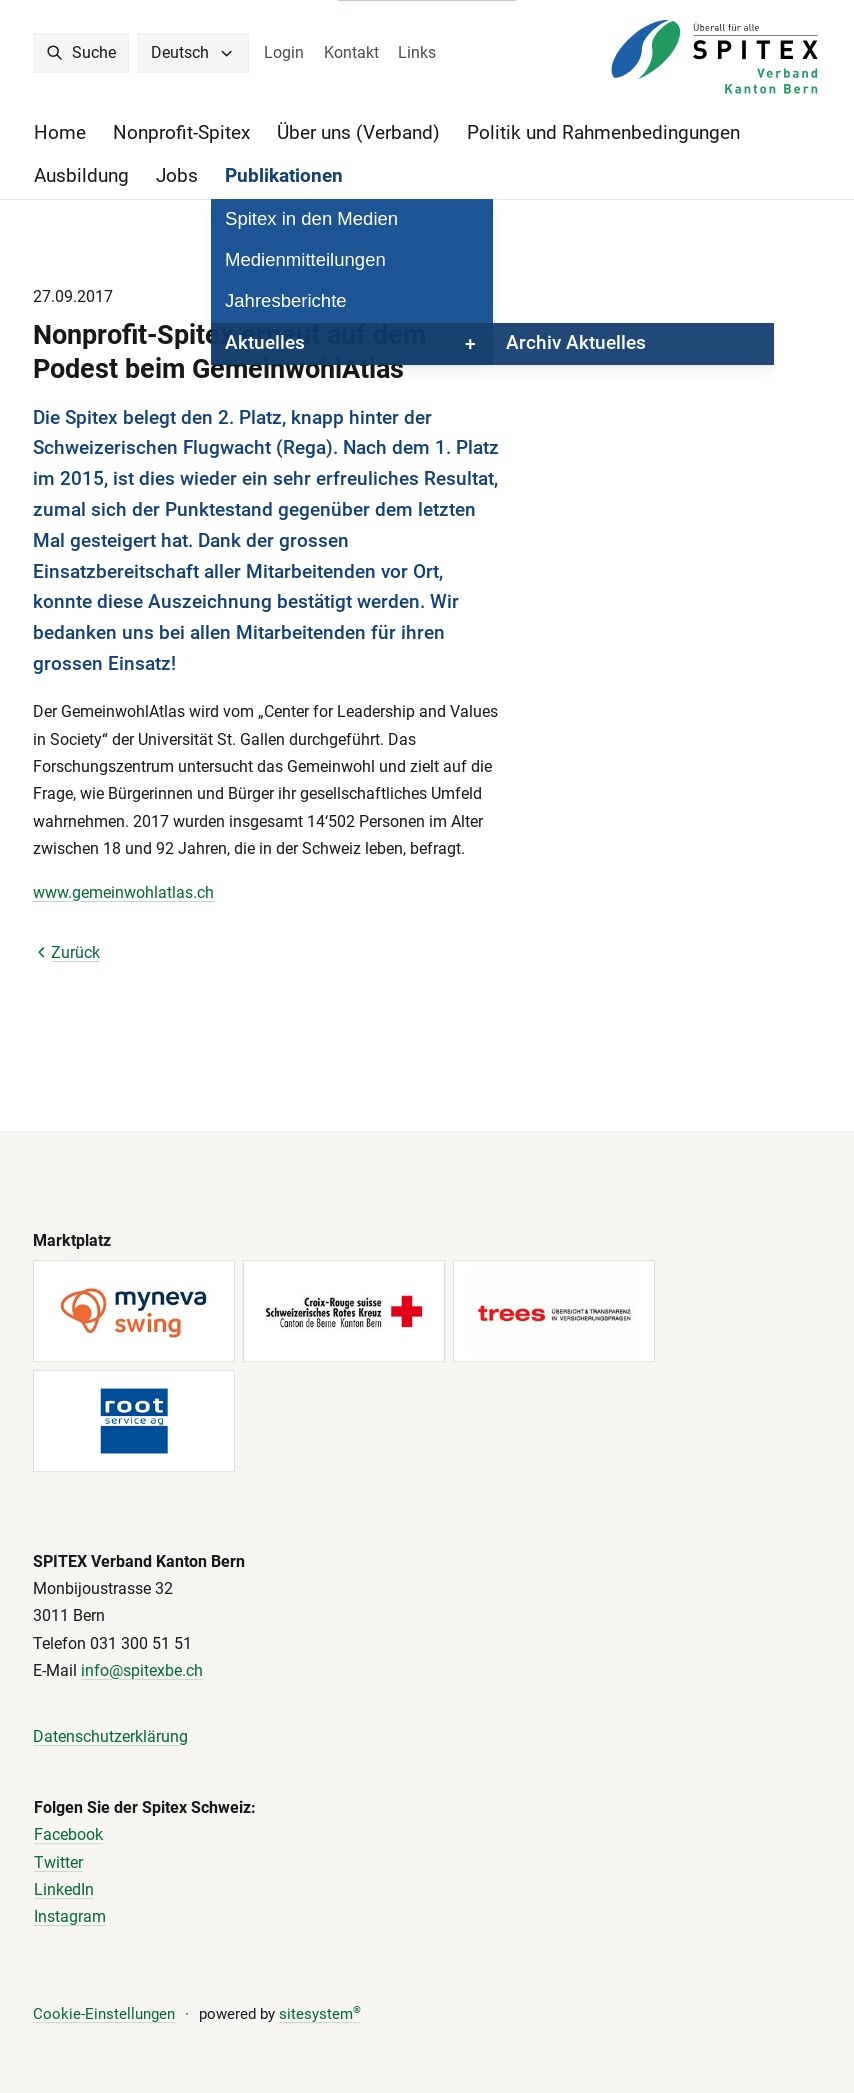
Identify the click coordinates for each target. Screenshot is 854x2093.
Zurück (66, 952)
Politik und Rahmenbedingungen (603, 133)
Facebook (68, 1835)
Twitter (58, 1862)
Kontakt (351, 52)
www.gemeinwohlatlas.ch (123, 892)
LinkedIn (64, 1889)
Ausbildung (81, 176)
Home (60, 133)
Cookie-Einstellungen (104, 2014)
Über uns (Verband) (358, 133)
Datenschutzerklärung (110, 1736)
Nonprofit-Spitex (181, 133)
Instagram (70, 1917)
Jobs (177, 176)
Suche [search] (80, 52)
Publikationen (284, 176)
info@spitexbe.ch (142, 1670)
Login (284, 52)
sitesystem (320, 2014)
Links (417, 52)
